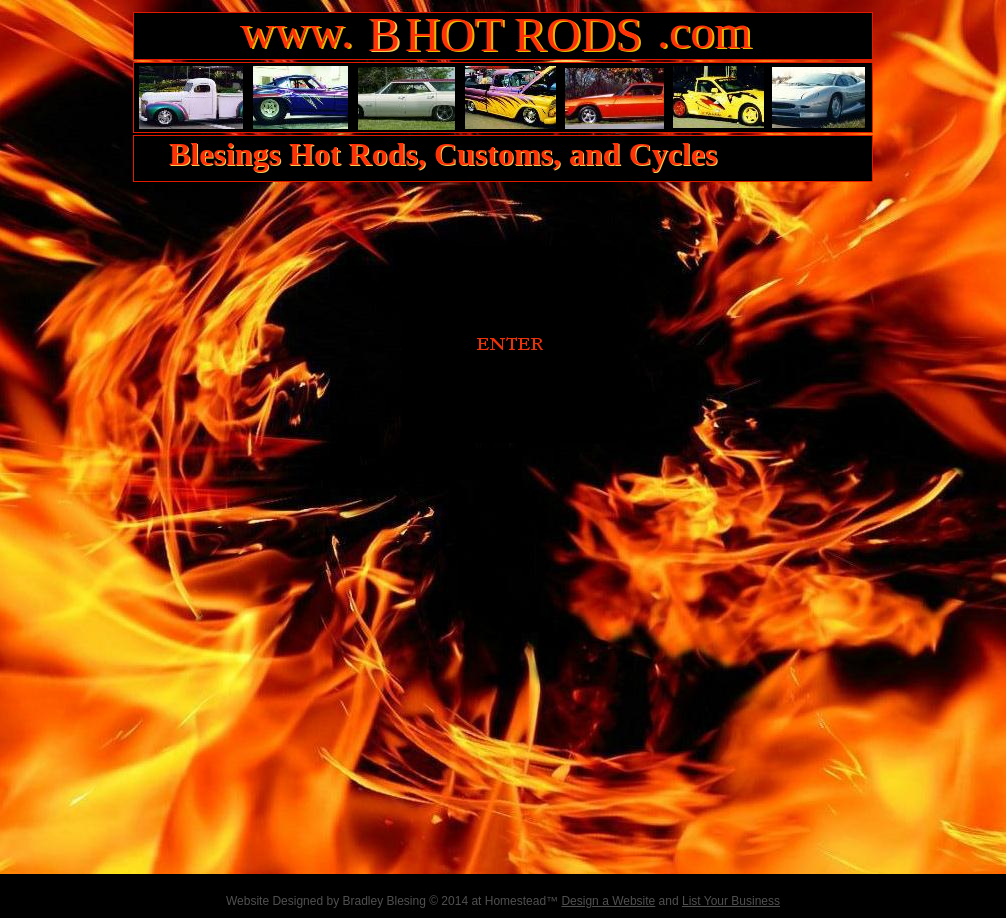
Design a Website (608, 901)
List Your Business (731, 901)
